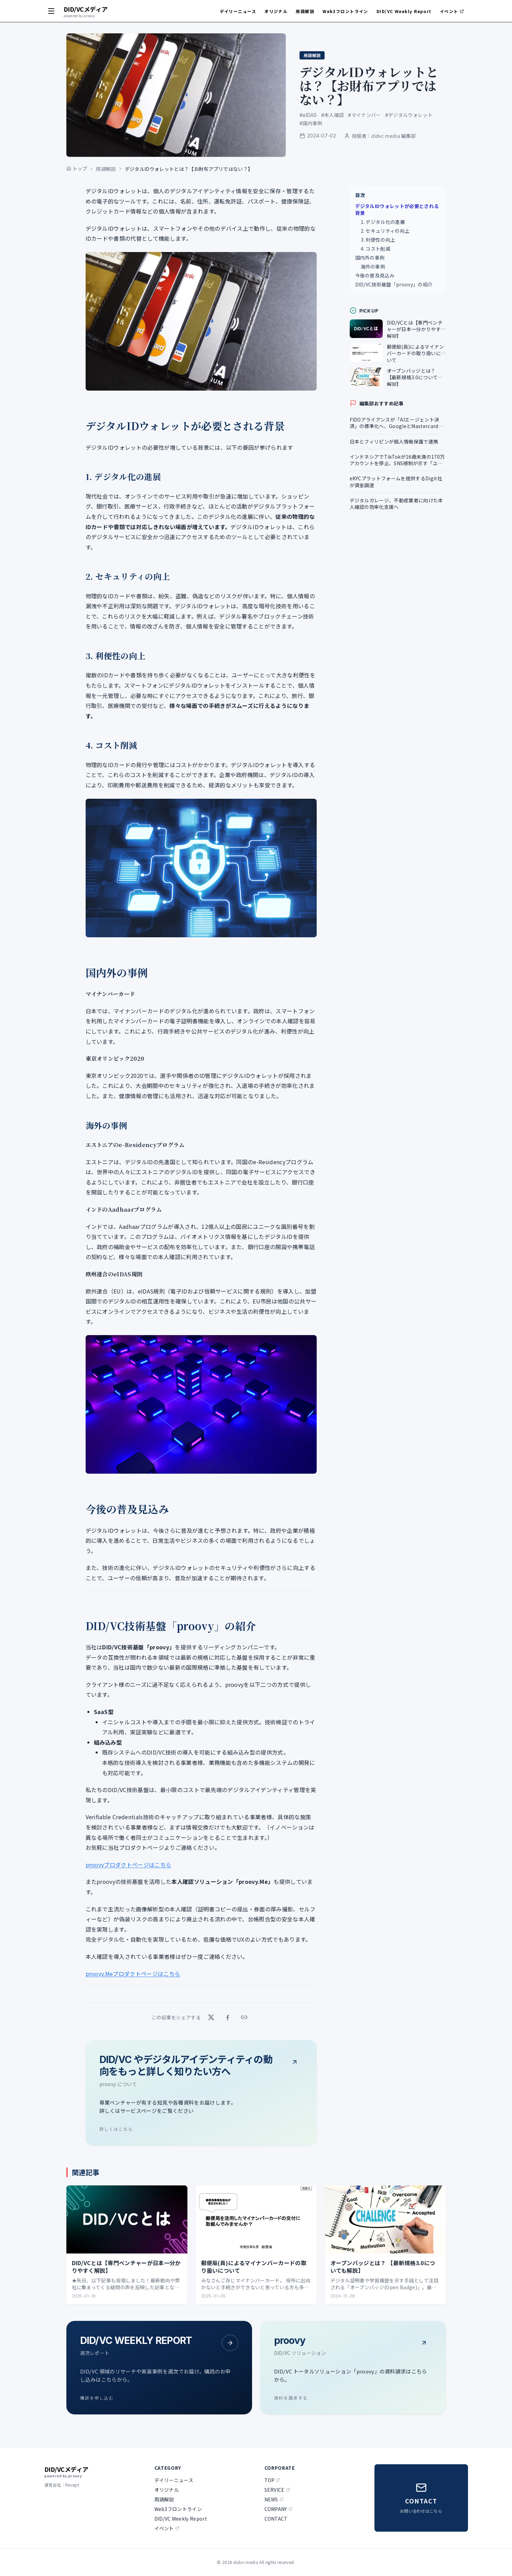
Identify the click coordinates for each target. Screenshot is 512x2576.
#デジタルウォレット (409, 115)
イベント (452, 11)
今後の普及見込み (375, 275)
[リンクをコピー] (244, 2017)
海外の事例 (373, 266)
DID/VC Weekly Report (404, 11)
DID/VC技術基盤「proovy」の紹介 (394, 284)
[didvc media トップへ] (86, 11)
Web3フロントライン (345, 11)
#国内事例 (311, 123)
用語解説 (305, 11)
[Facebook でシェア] (227, 2017)
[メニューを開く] (51, 11)
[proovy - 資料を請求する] (353, 2367)
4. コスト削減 (376, 248)
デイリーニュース (238, 11)
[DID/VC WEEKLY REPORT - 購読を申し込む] (159, 2367)
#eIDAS (308, 115)
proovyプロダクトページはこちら (129, 1864)
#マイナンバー (364, 115)
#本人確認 (332, 115)
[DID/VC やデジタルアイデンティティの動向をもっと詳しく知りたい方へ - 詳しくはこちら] (201, 2093)
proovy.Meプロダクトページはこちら (133, 1973)
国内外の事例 (370, 257)
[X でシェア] (211, 2017)
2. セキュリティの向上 (385, 230)
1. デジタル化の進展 (383, 221)
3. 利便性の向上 (378, 239)
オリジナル (275, 11)
